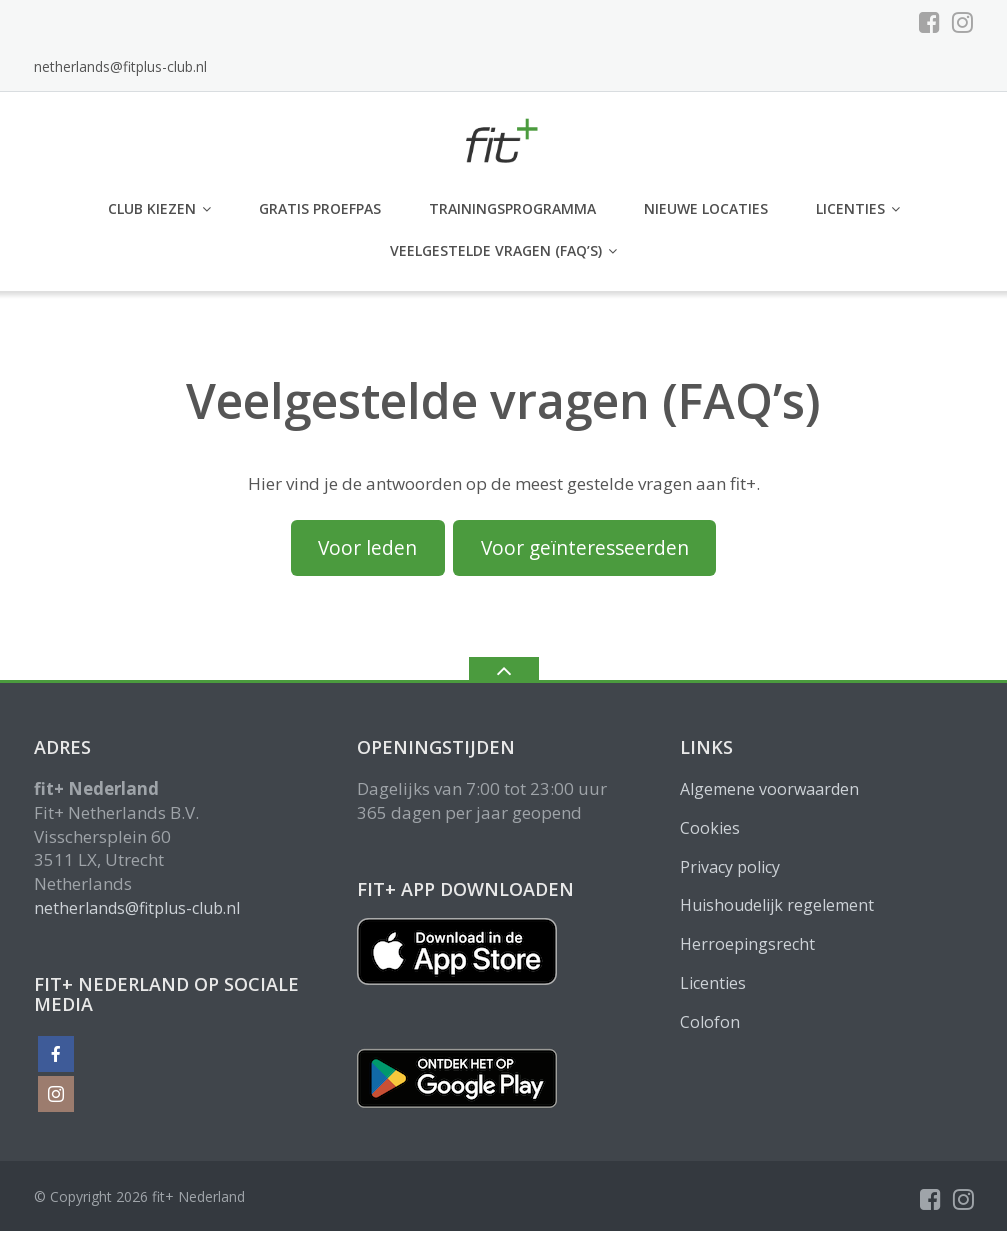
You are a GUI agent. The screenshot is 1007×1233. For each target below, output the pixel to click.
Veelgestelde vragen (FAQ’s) (496, 252)
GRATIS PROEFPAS (320, 211)
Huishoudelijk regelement (777, 908)
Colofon (710, 1024)
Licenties (850, 211)
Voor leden (367, 550)
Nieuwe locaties (706, 211)
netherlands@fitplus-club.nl (120, 68)
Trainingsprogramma (512, 211)
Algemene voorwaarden (769, 791)
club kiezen (152, 211)
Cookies (710, 830)
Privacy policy (730, 869)
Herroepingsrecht (747, 947)
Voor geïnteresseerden (585, 550)
